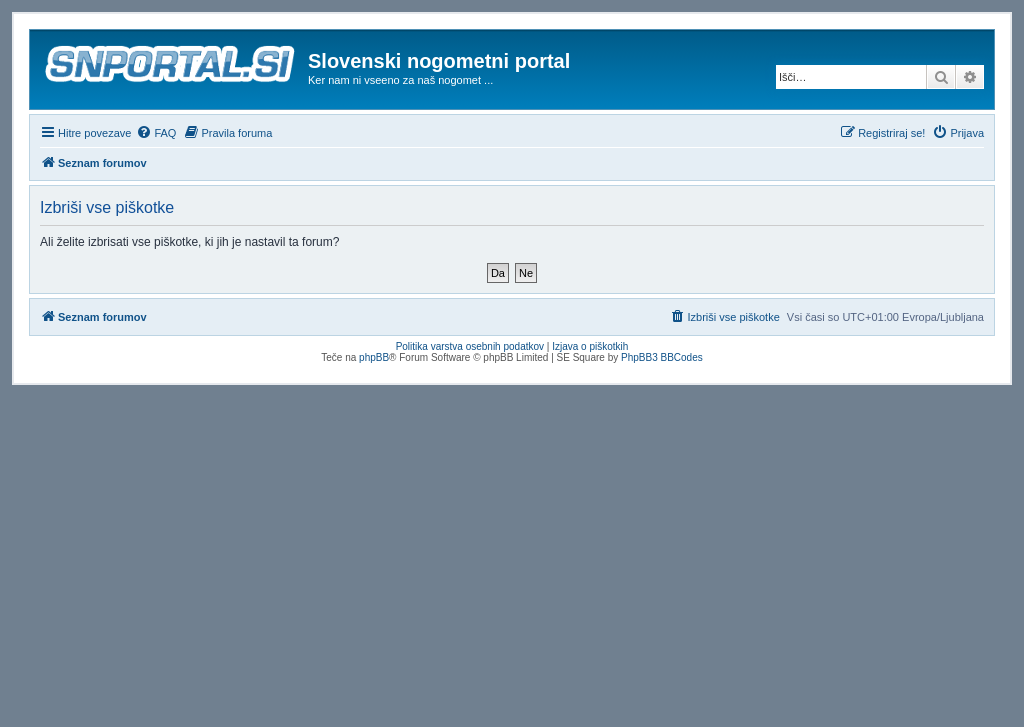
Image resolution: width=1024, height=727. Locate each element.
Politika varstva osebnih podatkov (470, 346)
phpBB (374, 357)
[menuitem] (156, 133)
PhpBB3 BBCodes (662, 357)
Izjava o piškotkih (590, 346)
